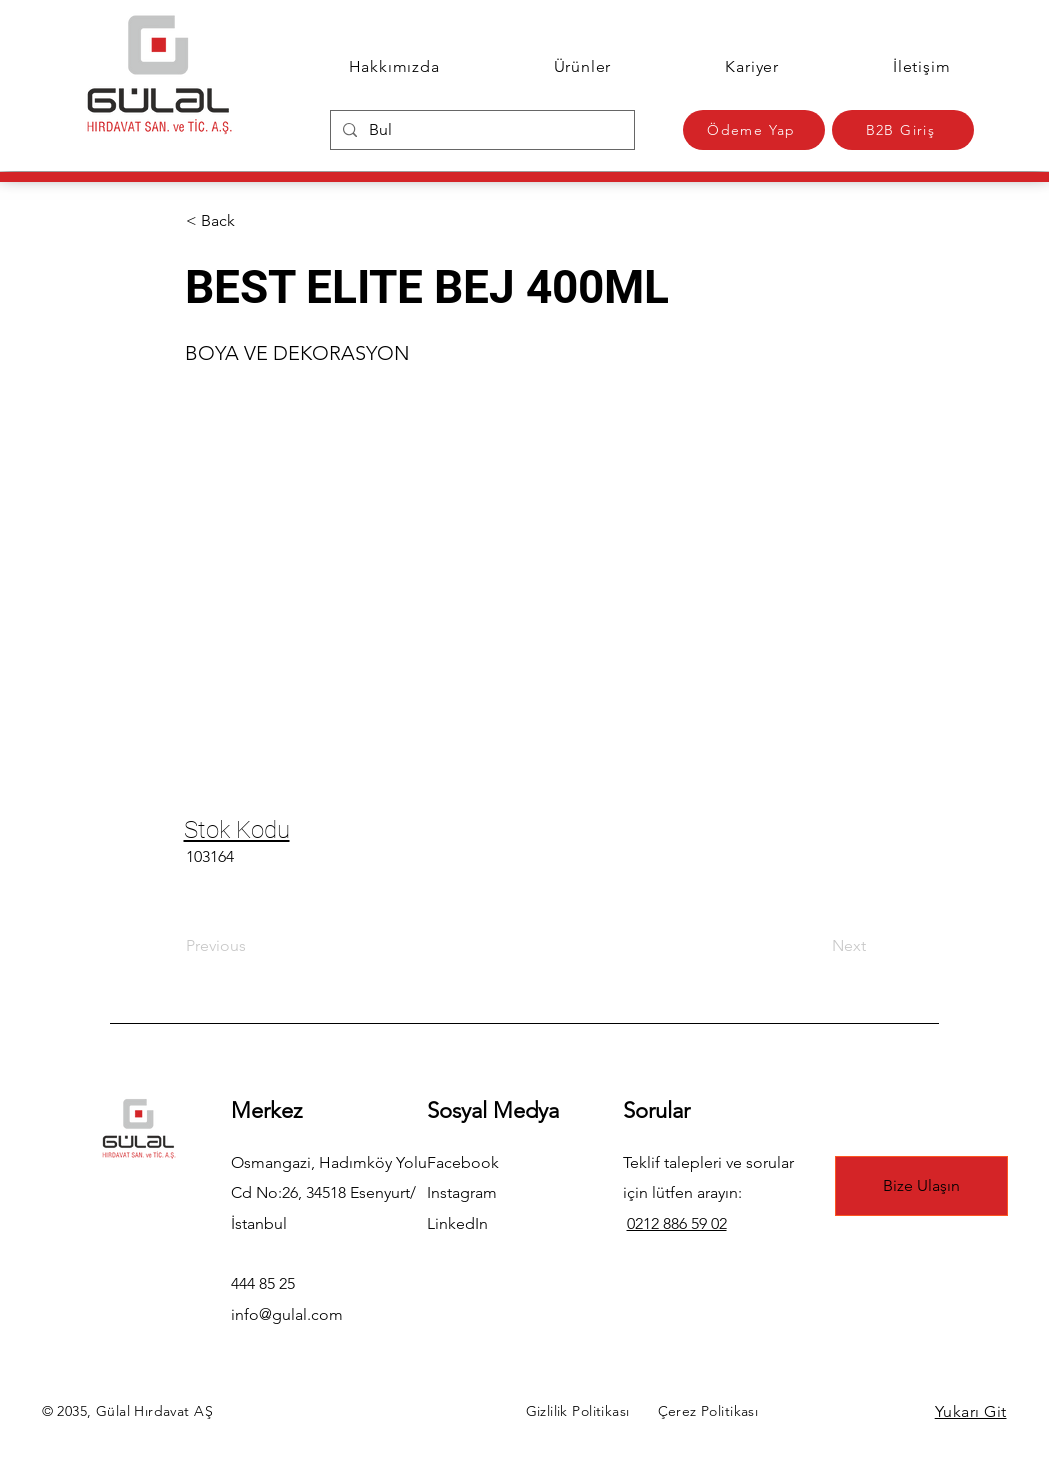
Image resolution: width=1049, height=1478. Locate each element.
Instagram (462, 1192)
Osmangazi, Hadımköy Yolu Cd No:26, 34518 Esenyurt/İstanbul (329, 1193)
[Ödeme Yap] (754, 130)
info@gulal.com (287, 1314)
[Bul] (480, 130)
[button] (252, 221)
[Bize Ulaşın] (921, 1186)
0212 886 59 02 (677, 1223)
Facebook (463, 1162)
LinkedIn (457, 1223)
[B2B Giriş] (903, 130)
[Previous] (252, 946)
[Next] (816, 946)
